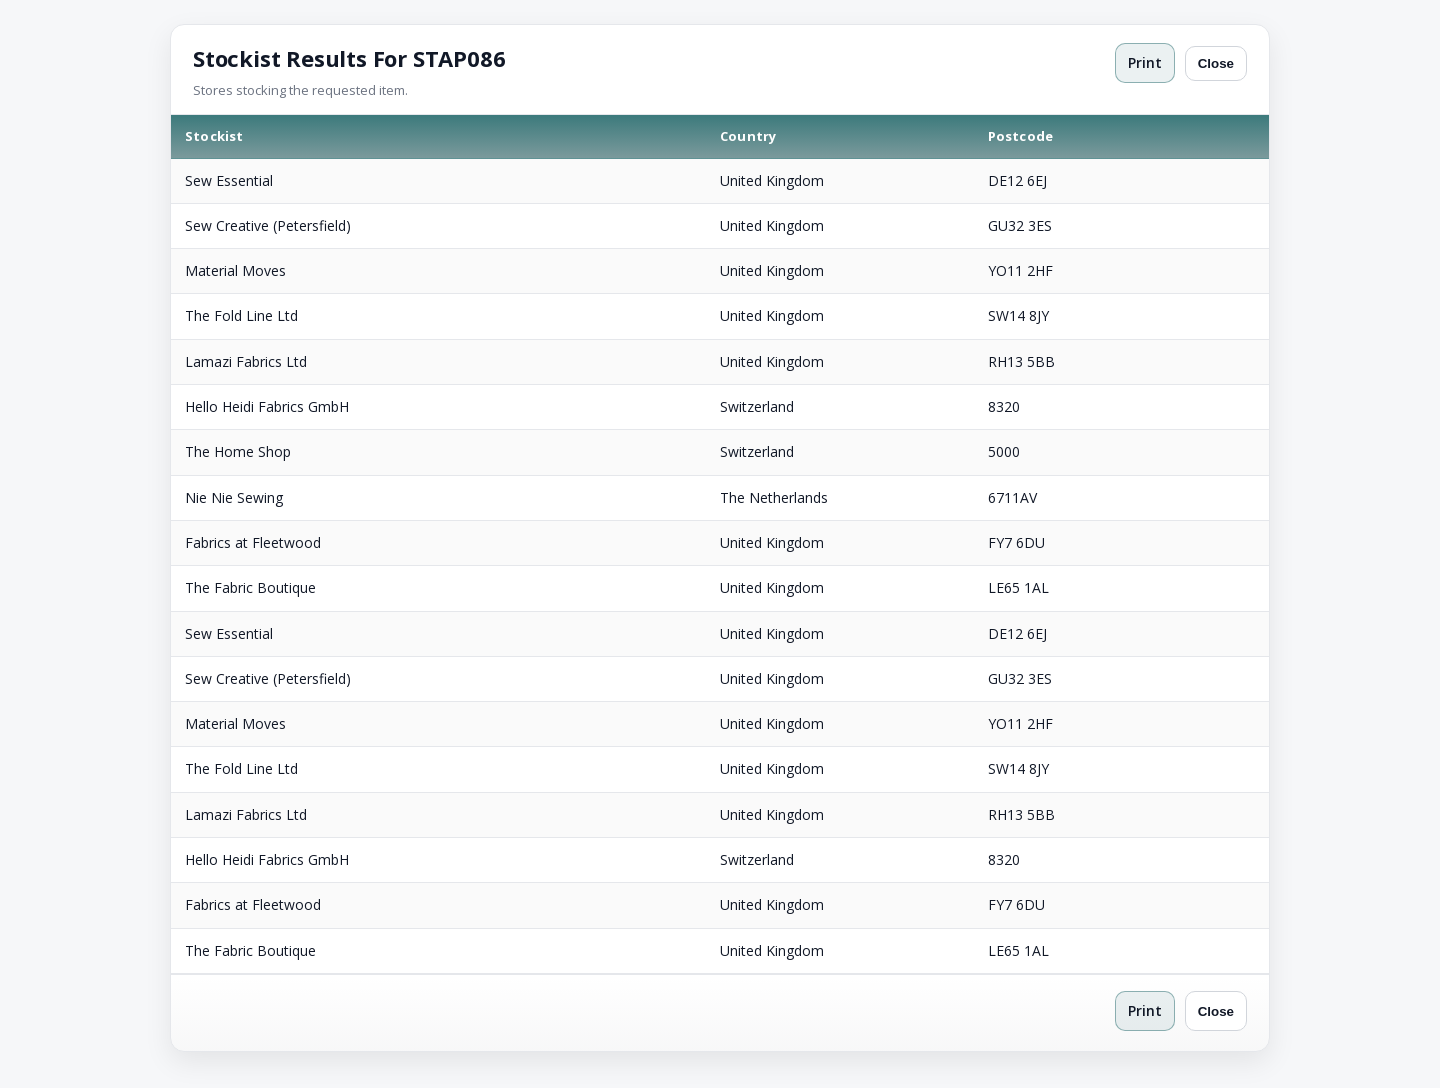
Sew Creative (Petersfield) (268, 225)
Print (1145, 62)
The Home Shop (238, 451)
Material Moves (235, 270)
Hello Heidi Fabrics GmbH (267, 406)
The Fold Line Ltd (241, 315)
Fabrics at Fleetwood (253, 542)
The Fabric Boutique (250, 587)
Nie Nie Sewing (234, 497)
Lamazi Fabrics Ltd (246, 361)
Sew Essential (229, 180)
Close (1216, 63)
